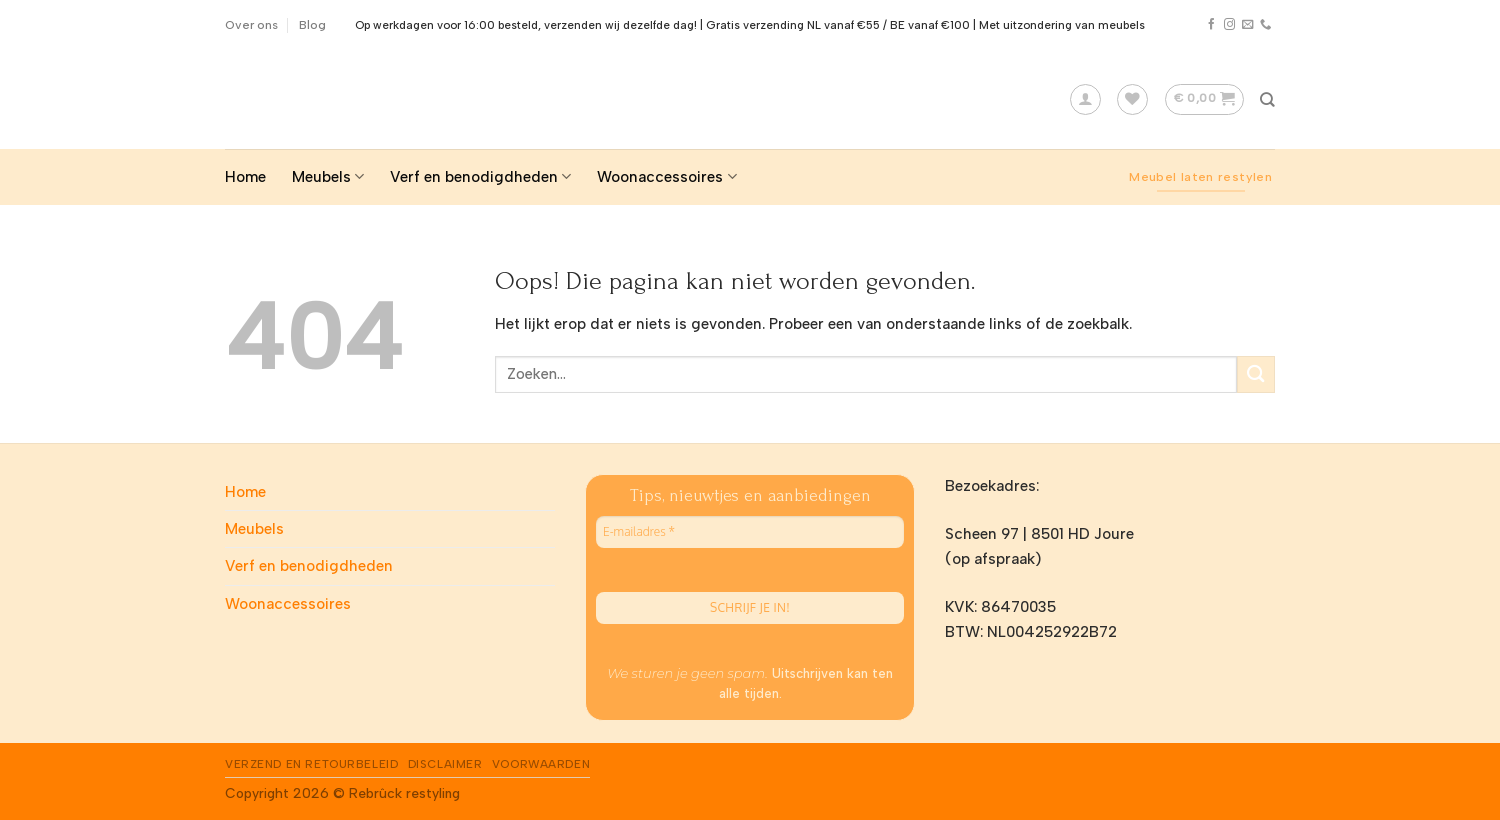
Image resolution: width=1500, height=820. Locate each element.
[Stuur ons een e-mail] (1247, 25)
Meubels (328, 176)
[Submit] (1256, 374)
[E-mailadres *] (750, 532)
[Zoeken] (1267, 100)
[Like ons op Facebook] (1211, 25)
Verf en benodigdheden (480, 176)
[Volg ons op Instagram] (1229, 25)
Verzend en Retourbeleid (311, 764)
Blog (312, 24)
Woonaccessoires (666, 176)
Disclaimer (445, 764)
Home (245, 177)
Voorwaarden (541, 764)
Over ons (251, 24)
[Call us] (1265, 25)
